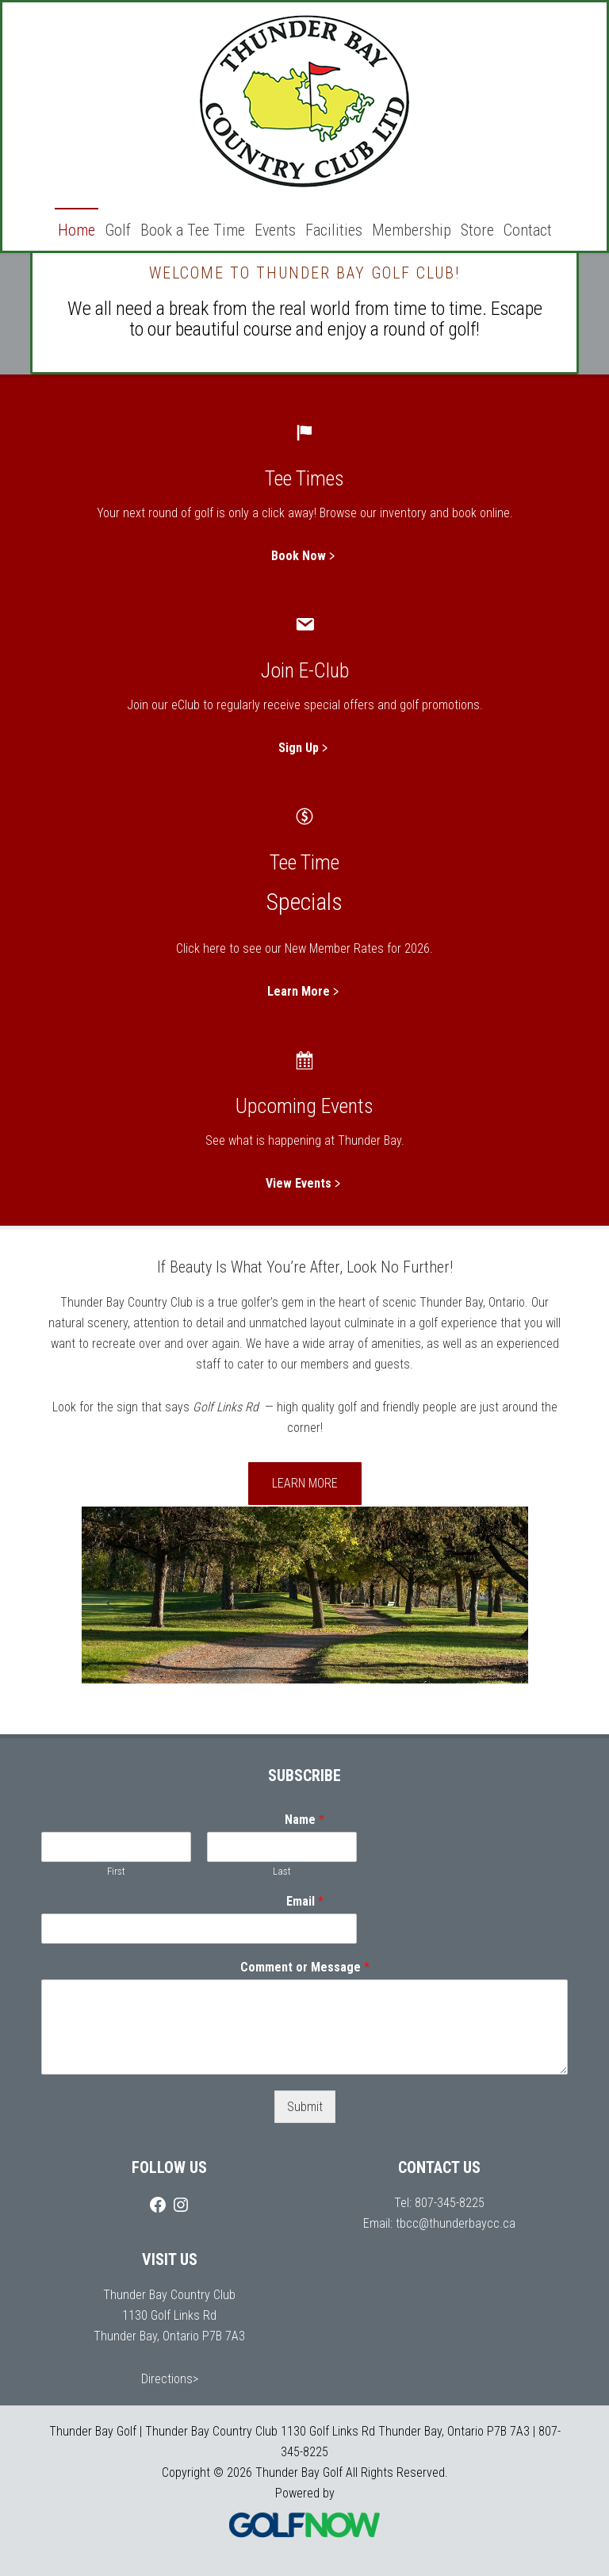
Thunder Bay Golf (304, 102)
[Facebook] (157, 2204)
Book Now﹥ (305, 555)
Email (305, 1901)
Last (282, 1871)
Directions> (169, 2378)
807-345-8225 (450, 2202)
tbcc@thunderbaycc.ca (455, 2223)
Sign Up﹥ (304, 747)
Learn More (305, 1483)
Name (304, 1819)
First (116, 1871)
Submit (305, 2106)
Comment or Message (305, 1967)
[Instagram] (180, 2204)
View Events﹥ (305, 1183)
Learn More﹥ (305, 991)
